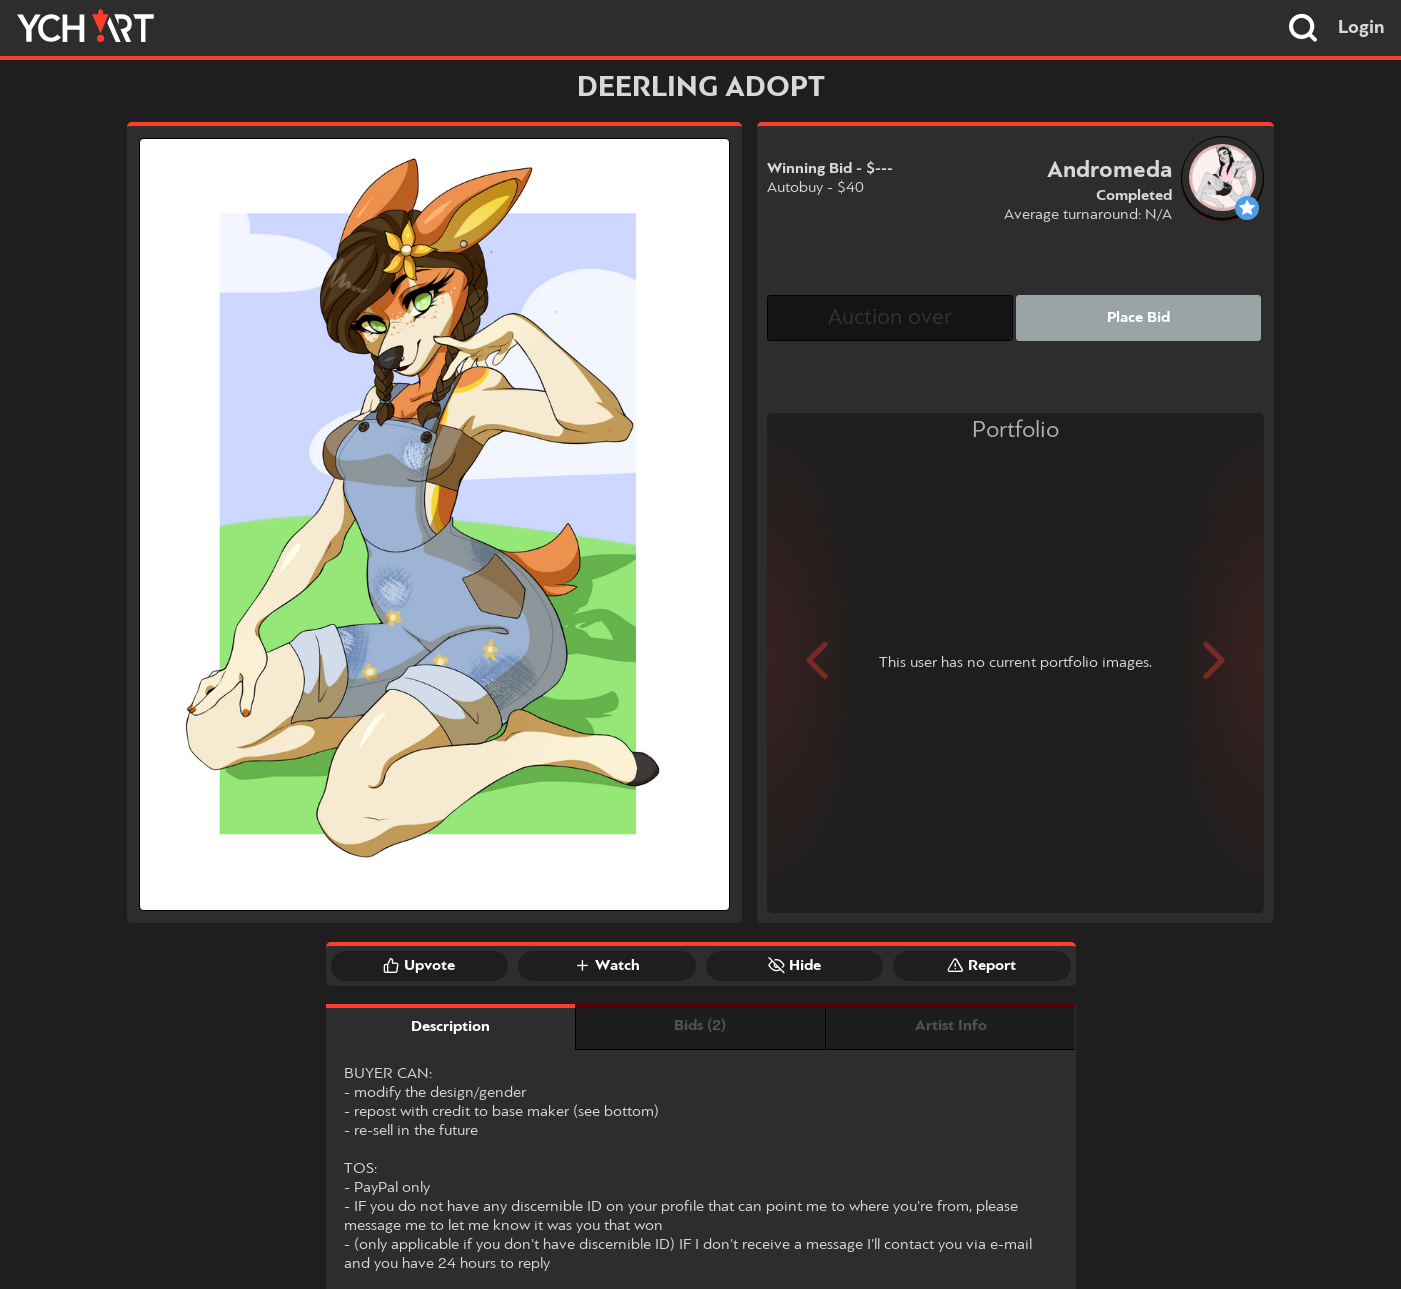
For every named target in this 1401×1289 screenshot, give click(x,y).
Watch (607, 965)
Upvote (419, 965)
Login (1361, 28)
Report (981, 965)
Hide (794, 965)
